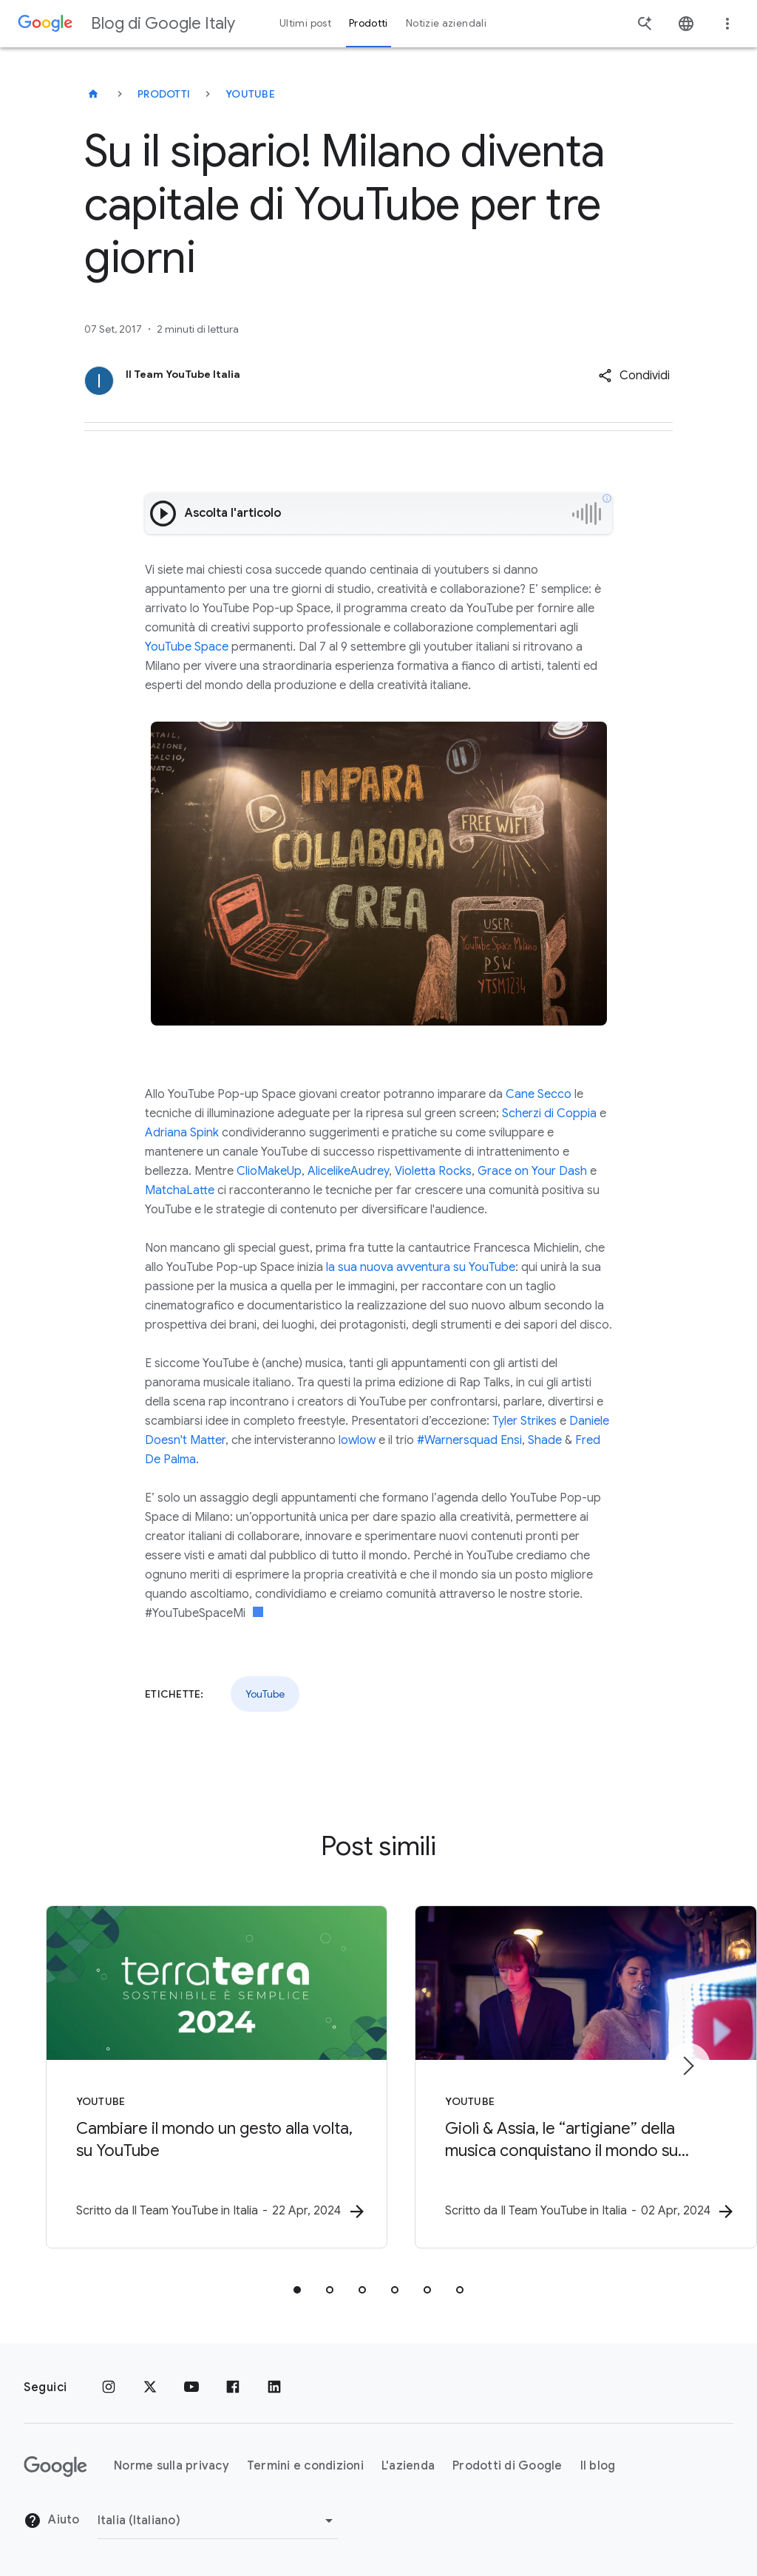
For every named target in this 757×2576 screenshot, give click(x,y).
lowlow (357, 1440)
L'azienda (408, 2466)
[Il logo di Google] (55, 2466)
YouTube (250, 94)
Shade (545, 1440)
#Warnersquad (457, 1440)
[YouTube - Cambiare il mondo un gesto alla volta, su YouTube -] (185, 2077)
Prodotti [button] (368, 23)
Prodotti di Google (507, 2466)
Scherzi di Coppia (549, 1113)
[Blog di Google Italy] (93, 94)
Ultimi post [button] (305, 23)
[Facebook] (233, 2387)
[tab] (297, 2290)
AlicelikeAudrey (348, 1171)
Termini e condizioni (305, 2466)
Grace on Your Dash (532, 1171)
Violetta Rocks (433, 1171)
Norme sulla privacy (171, 2466)
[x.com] (150, 2387)
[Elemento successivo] (687, 2066)
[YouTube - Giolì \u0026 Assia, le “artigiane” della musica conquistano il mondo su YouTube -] (572, 2077)
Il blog (598, 2466)
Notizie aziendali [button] (446, 23)
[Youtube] (191, 2387)
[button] (634, 375)
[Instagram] (108, 2387)
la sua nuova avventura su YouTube (419, 1267)
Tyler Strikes (524, 1421)
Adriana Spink (182, 1132)
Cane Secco (538, 1094)
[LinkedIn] (274, 2387)
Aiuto (52, 2521)
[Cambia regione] (218, 2520)
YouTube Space (186, 647)
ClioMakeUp (269, 1171)
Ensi (511, 1440)
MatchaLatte (179, 1190)
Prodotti (164, 94)
